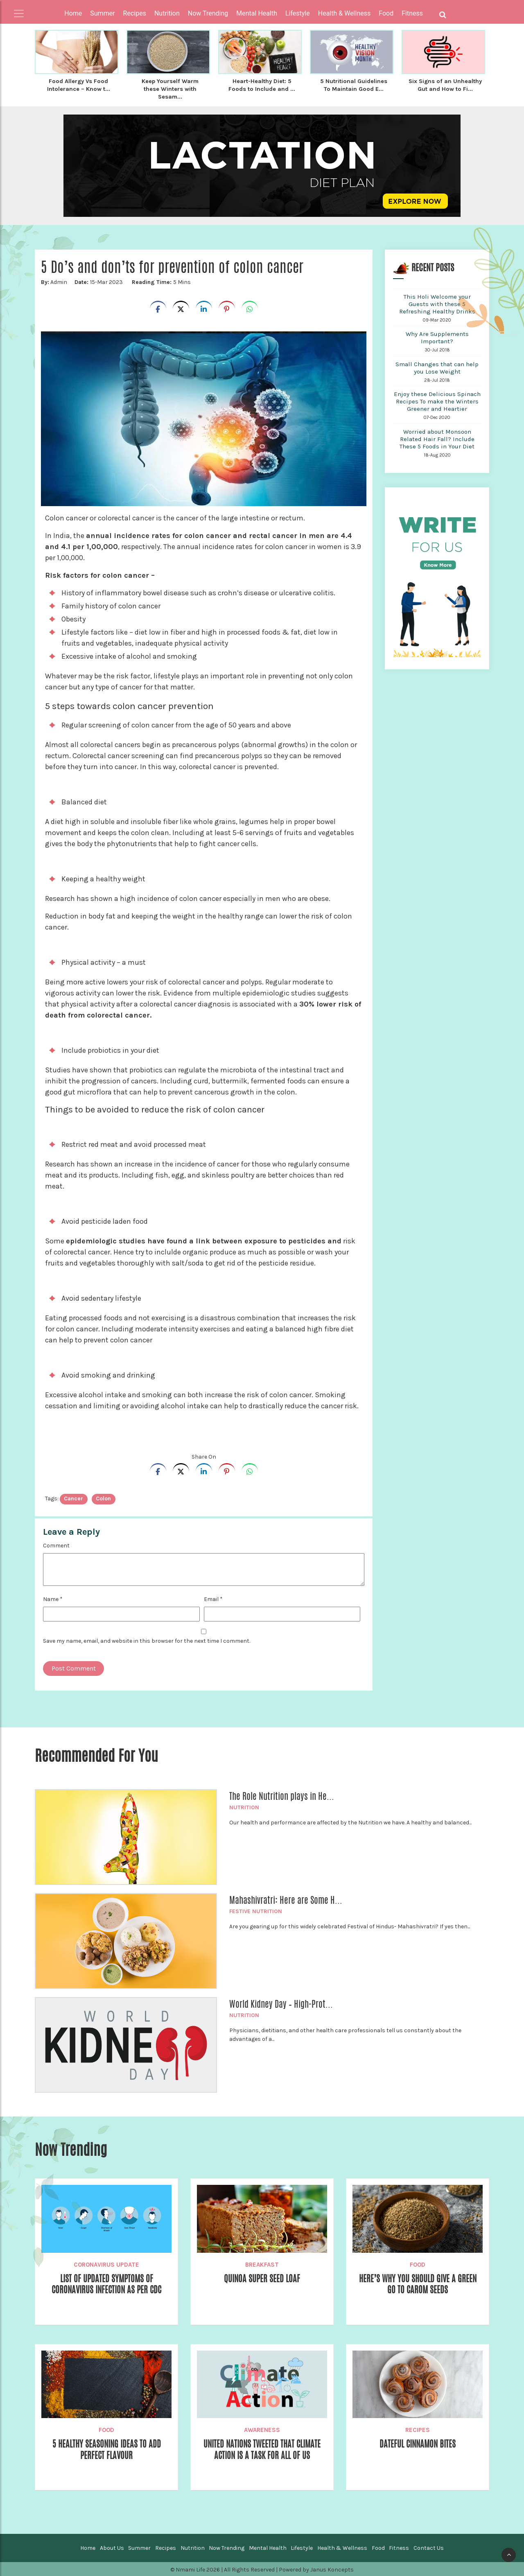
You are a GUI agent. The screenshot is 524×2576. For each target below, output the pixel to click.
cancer (73, 1497)
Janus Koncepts (332, 2568)
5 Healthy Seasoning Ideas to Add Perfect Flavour (107, 2448)
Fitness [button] (412, 13)
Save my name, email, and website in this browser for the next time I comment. (146, 1639)
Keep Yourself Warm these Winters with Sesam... (170, 88)
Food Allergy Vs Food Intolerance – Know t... (78, 84)
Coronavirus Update (106, 2263)
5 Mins (160, 280)
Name (53, 1597)
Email (213, 1597)
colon (103, 1497)
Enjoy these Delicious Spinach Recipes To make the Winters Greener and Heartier (437, 400)
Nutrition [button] (167, 13)
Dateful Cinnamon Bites (417, 2443)
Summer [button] (102, 13)
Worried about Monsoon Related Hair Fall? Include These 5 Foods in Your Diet (437, 438)
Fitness (399, 2546)
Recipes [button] (134, 13)
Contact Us (428, 2546)
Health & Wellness (342, 2546)
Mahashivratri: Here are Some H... (285, 1898)
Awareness (262, 2428)
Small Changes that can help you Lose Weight (437, 366)
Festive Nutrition (255, 1910)
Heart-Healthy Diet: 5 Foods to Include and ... (261, 84)
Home (73, 13)
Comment (56, 1544)
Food (417, 2263)
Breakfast (262, 2263)
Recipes (417, 2428)
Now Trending (226, 2546)
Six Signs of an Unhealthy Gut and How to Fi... (445, 88)
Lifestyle (302, 2546)
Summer (139, 2546)
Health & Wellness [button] (344, 13)
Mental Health (268, 2546)
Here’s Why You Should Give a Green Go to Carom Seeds (417, 2283)
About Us (112, 2546)
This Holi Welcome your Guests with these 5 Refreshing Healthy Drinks (437, 303)
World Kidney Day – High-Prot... (281, 2002)
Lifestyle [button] (297, 13)
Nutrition (244, 1806)
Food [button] (386, 13)
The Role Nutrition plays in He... (281, 1794)
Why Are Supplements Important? (437, 336)
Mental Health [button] (256, 13)
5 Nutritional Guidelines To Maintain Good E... (353, 84)
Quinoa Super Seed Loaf (262, 2277)
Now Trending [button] (208, 13)
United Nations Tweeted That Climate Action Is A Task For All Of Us (262, 2448)
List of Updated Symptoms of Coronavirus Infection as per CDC (106, 2283)
